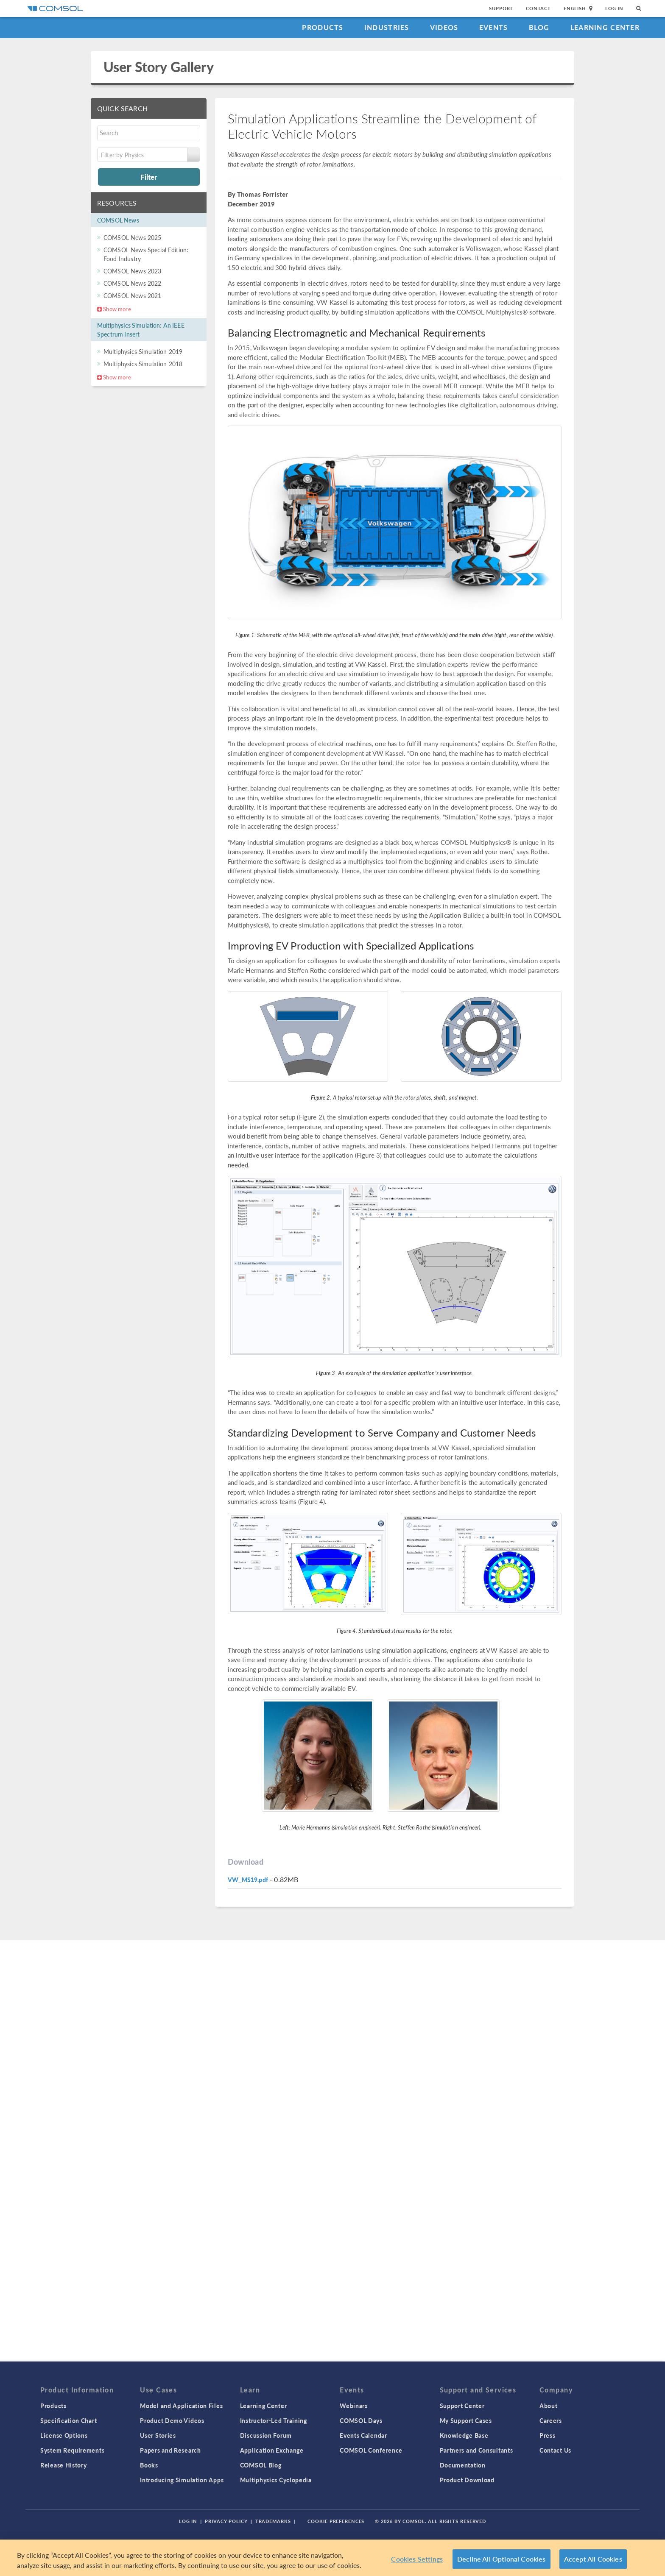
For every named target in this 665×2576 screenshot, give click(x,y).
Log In (614, 8)
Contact (538, 8)
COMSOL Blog (261, 2465)
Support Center (462, 2405)
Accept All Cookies (593, 2559)
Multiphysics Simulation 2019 (142, 351)
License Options (64, 2435)
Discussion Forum (266, 2435)
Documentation (463, 2465)
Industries (386, 27)
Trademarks (273, 2521)
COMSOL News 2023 (132, 271)
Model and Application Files (181, 2405)
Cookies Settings (417, 2559)
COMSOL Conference (371, 2450)
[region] (332, 2558)
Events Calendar (363, 2435)
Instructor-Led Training (273, 2420)
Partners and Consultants (476, 2450)
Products (322, 27)
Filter (148, 177)
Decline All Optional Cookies (501, 2559)
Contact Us (555, 2450)
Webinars (354, 2405)
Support (501, 8)
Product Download (467, 2480)
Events (493, 27)
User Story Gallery (158, 66)
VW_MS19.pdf (248, 1879)
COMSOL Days (361, 2420)
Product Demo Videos (172, 2420)
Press (547, 2435)
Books (149, 2465)
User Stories (158, 2435)
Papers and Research (170, 2450)
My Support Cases (466, 2420)
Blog (539, 27)
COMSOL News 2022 (132, 283)
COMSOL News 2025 (132, 237)
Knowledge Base (464, 2435)
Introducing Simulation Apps (182, 2480)
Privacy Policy (226, 2521)
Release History (63, 2465)
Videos (444, 27)
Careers (550, 2420)
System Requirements (72, 2450)
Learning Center (605, 27)
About (548, 2405)
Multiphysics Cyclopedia (276, 2480)
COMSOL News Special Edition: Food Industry (145, 254)
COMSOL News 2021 (132, 295)
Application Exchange (272, 2450)
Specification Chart (68, 2420)
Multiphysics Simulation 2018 (142, 363)
